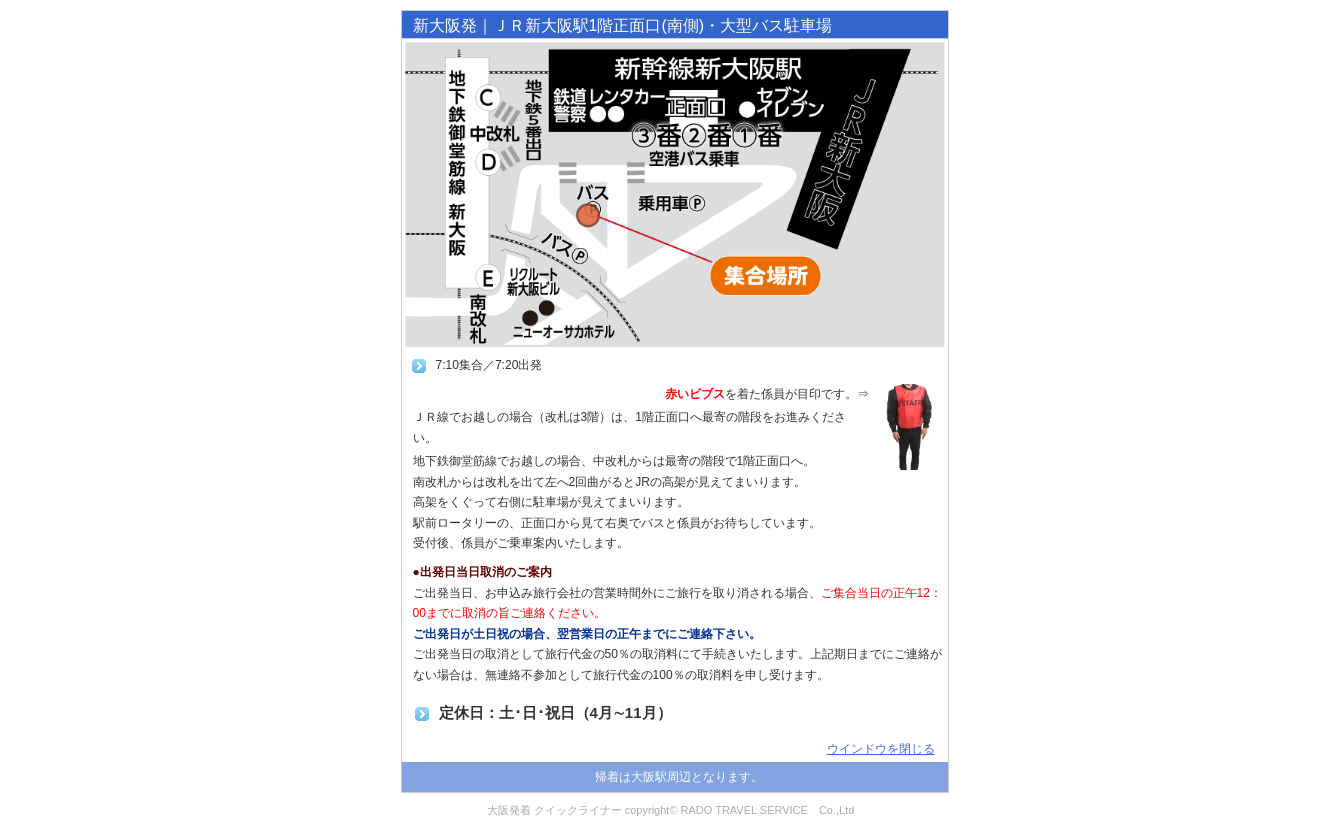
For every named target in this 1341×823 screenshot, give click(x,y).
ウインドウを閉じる (881, 749)
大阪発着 (509, 810)
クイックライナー (578, 810)
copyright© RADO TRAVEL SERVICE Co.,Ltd (740, 810)
